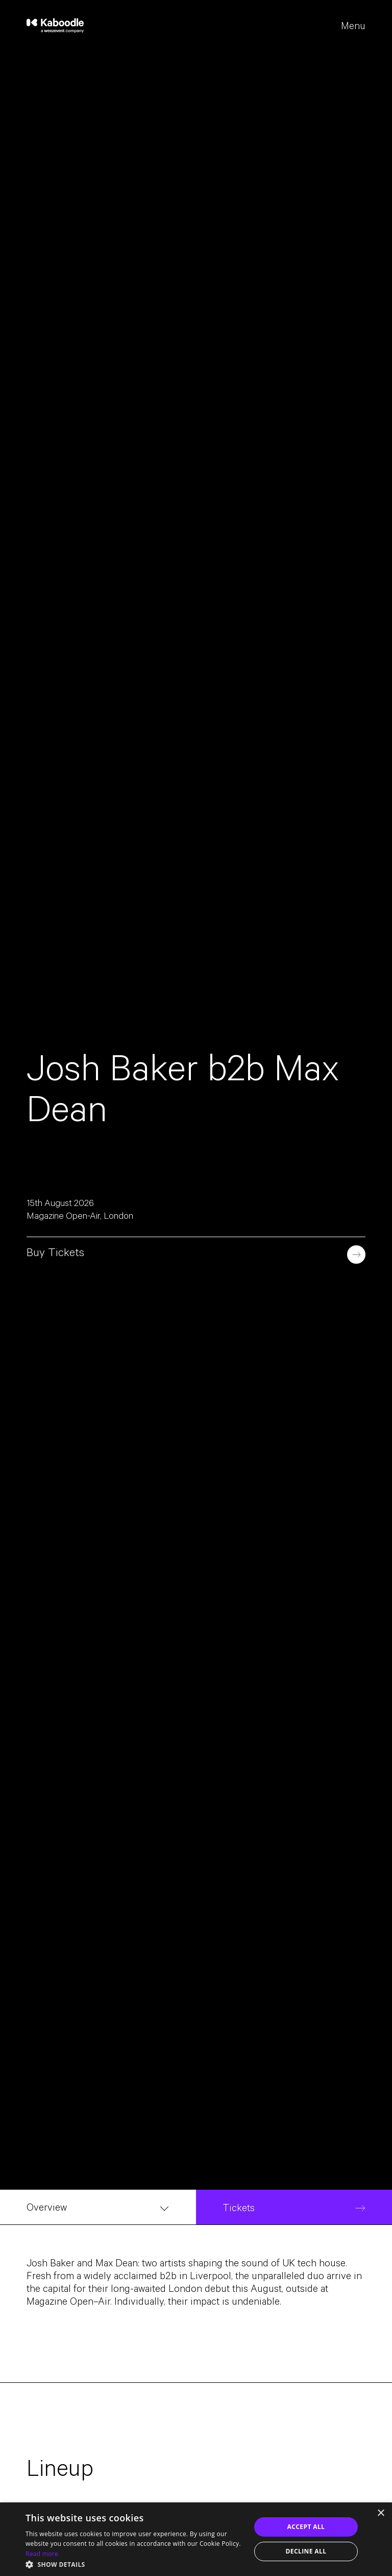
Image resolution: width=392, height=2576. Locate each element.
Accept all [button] (306, 2526)
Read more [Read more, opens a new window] (42, 2553)
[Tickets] (294, 2206)
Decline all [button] (306, 2551)
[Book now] (356, 1254)
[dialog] (196, 2539)
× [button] (380, 2513)
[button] (135, 2563)
